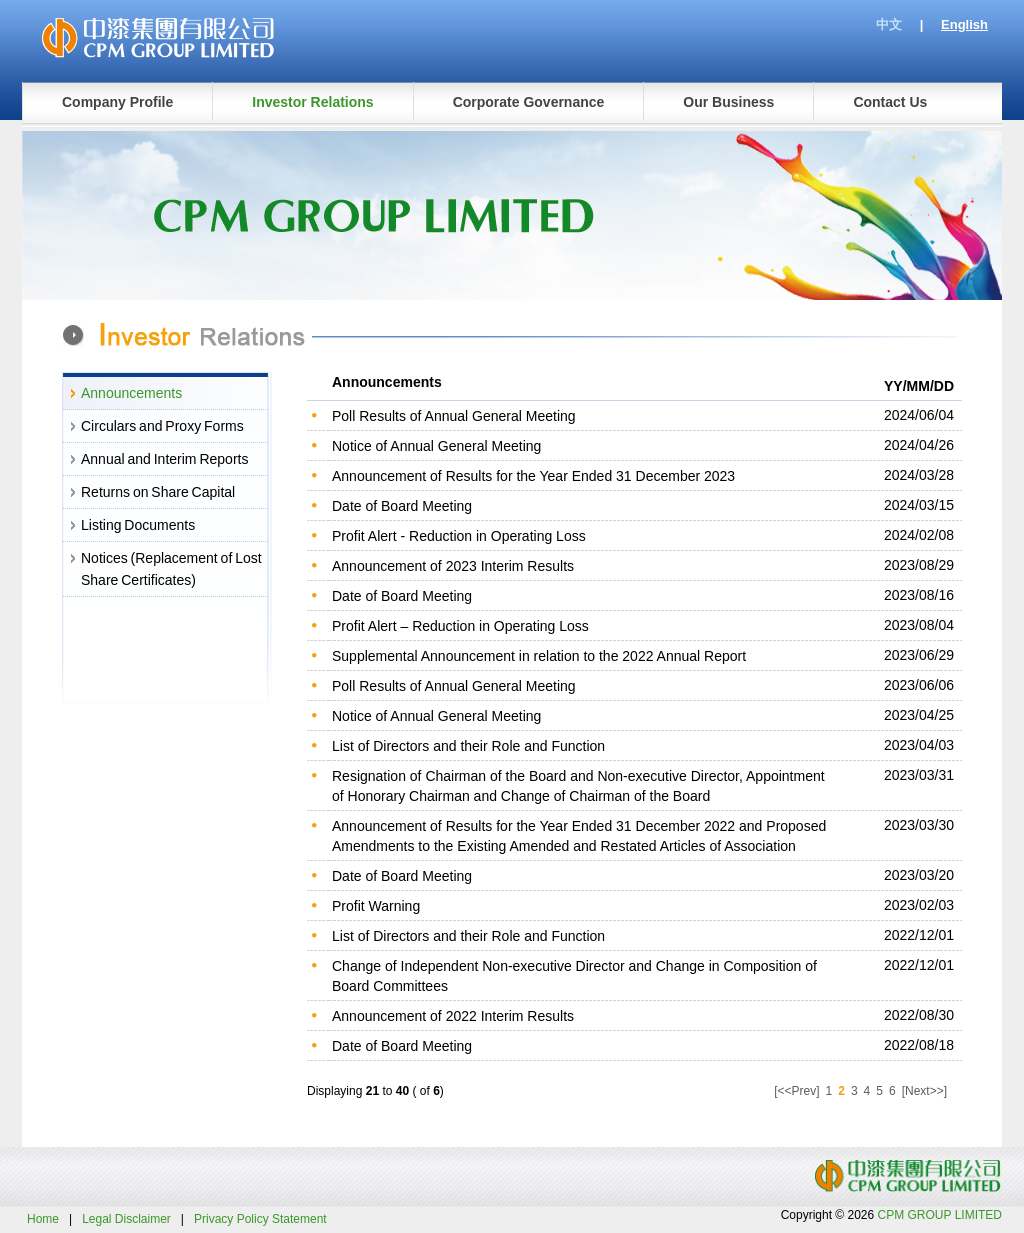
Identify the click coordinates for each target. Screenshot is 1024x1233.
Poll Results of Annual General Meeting (454, 416)
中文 (889, 24)
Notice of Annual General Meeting (436, 446)
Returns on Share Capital (158, 492)
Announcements (131, 393)
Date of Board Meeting (402, 506)
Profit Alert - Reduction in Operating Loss (459, 536)
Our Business (728, 102)
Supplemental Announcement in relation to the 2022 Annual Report (539, 656)
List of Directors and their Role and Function (468, 746)
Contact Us (890, 102)
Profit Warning (376, 906)
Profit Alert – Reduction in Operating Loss (460, 626)
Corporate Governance (529, 102)
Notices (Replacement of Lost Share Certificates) (171, 569)
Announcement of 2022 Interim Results (453, 1016)
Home (43, 1219)
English (964, 24)
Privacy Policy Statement (260, 1219)
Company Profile (117, 102)
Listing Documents (138, 525)
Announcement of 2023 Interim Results (453, 566)
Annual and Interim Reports (164, 459)
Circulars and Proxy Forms (162, 426)
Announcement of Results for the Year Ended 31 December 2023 (533, 476)
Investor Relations (312, 102)
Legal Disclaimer (126, 1219)
